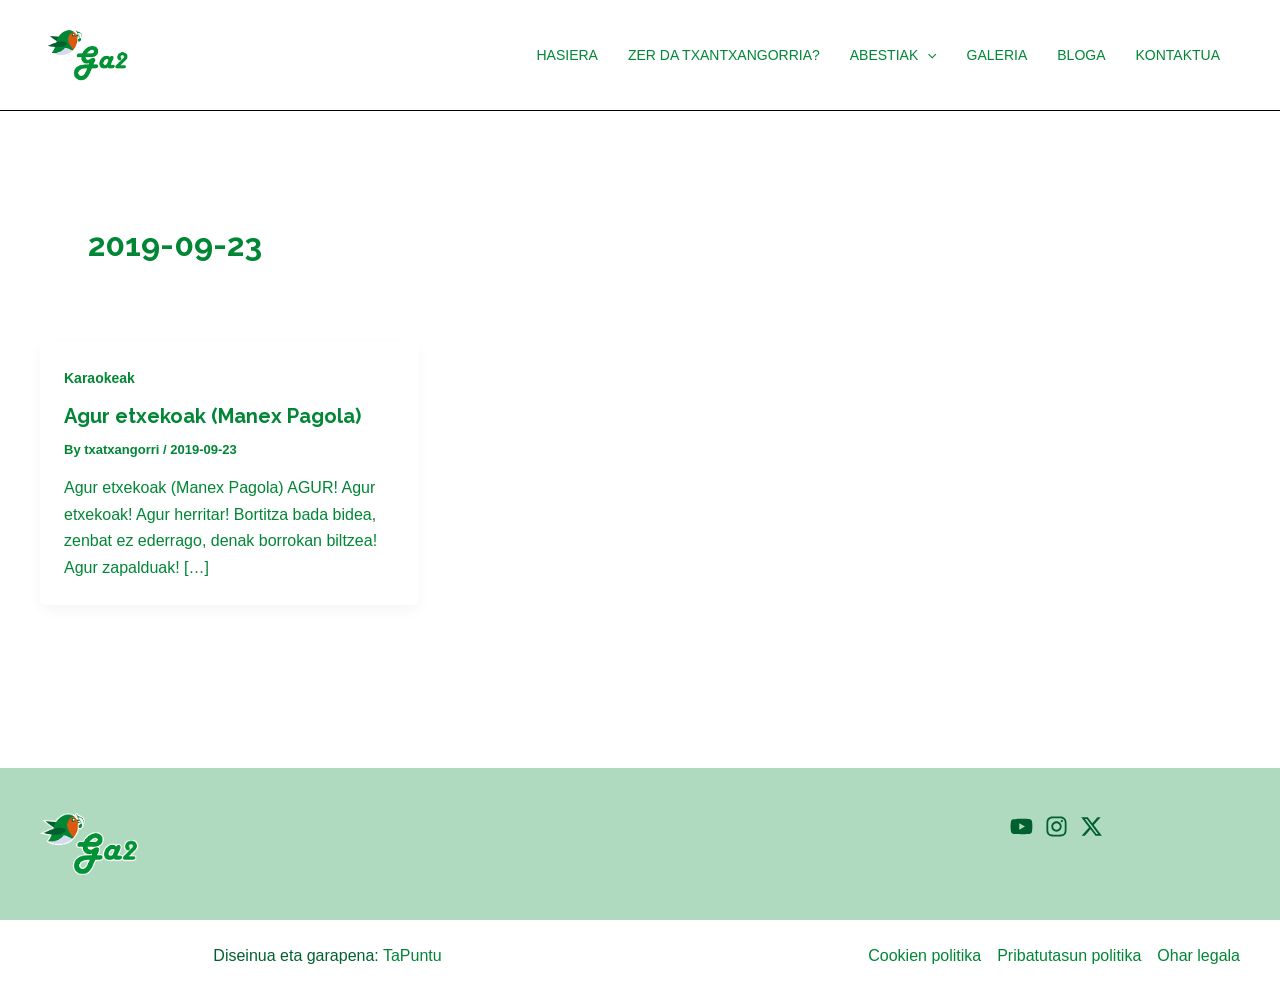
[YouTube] (1021, 826)
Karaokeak (99, 378)
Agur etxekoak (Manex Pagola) (212, 416)
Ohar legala (1198, 955)
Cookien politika (924, 955)
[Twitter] (1091, 826)
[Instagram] (1056, 826)
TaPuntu (412, 955)
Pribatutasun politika (1069, 955)
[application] (934, 55)
